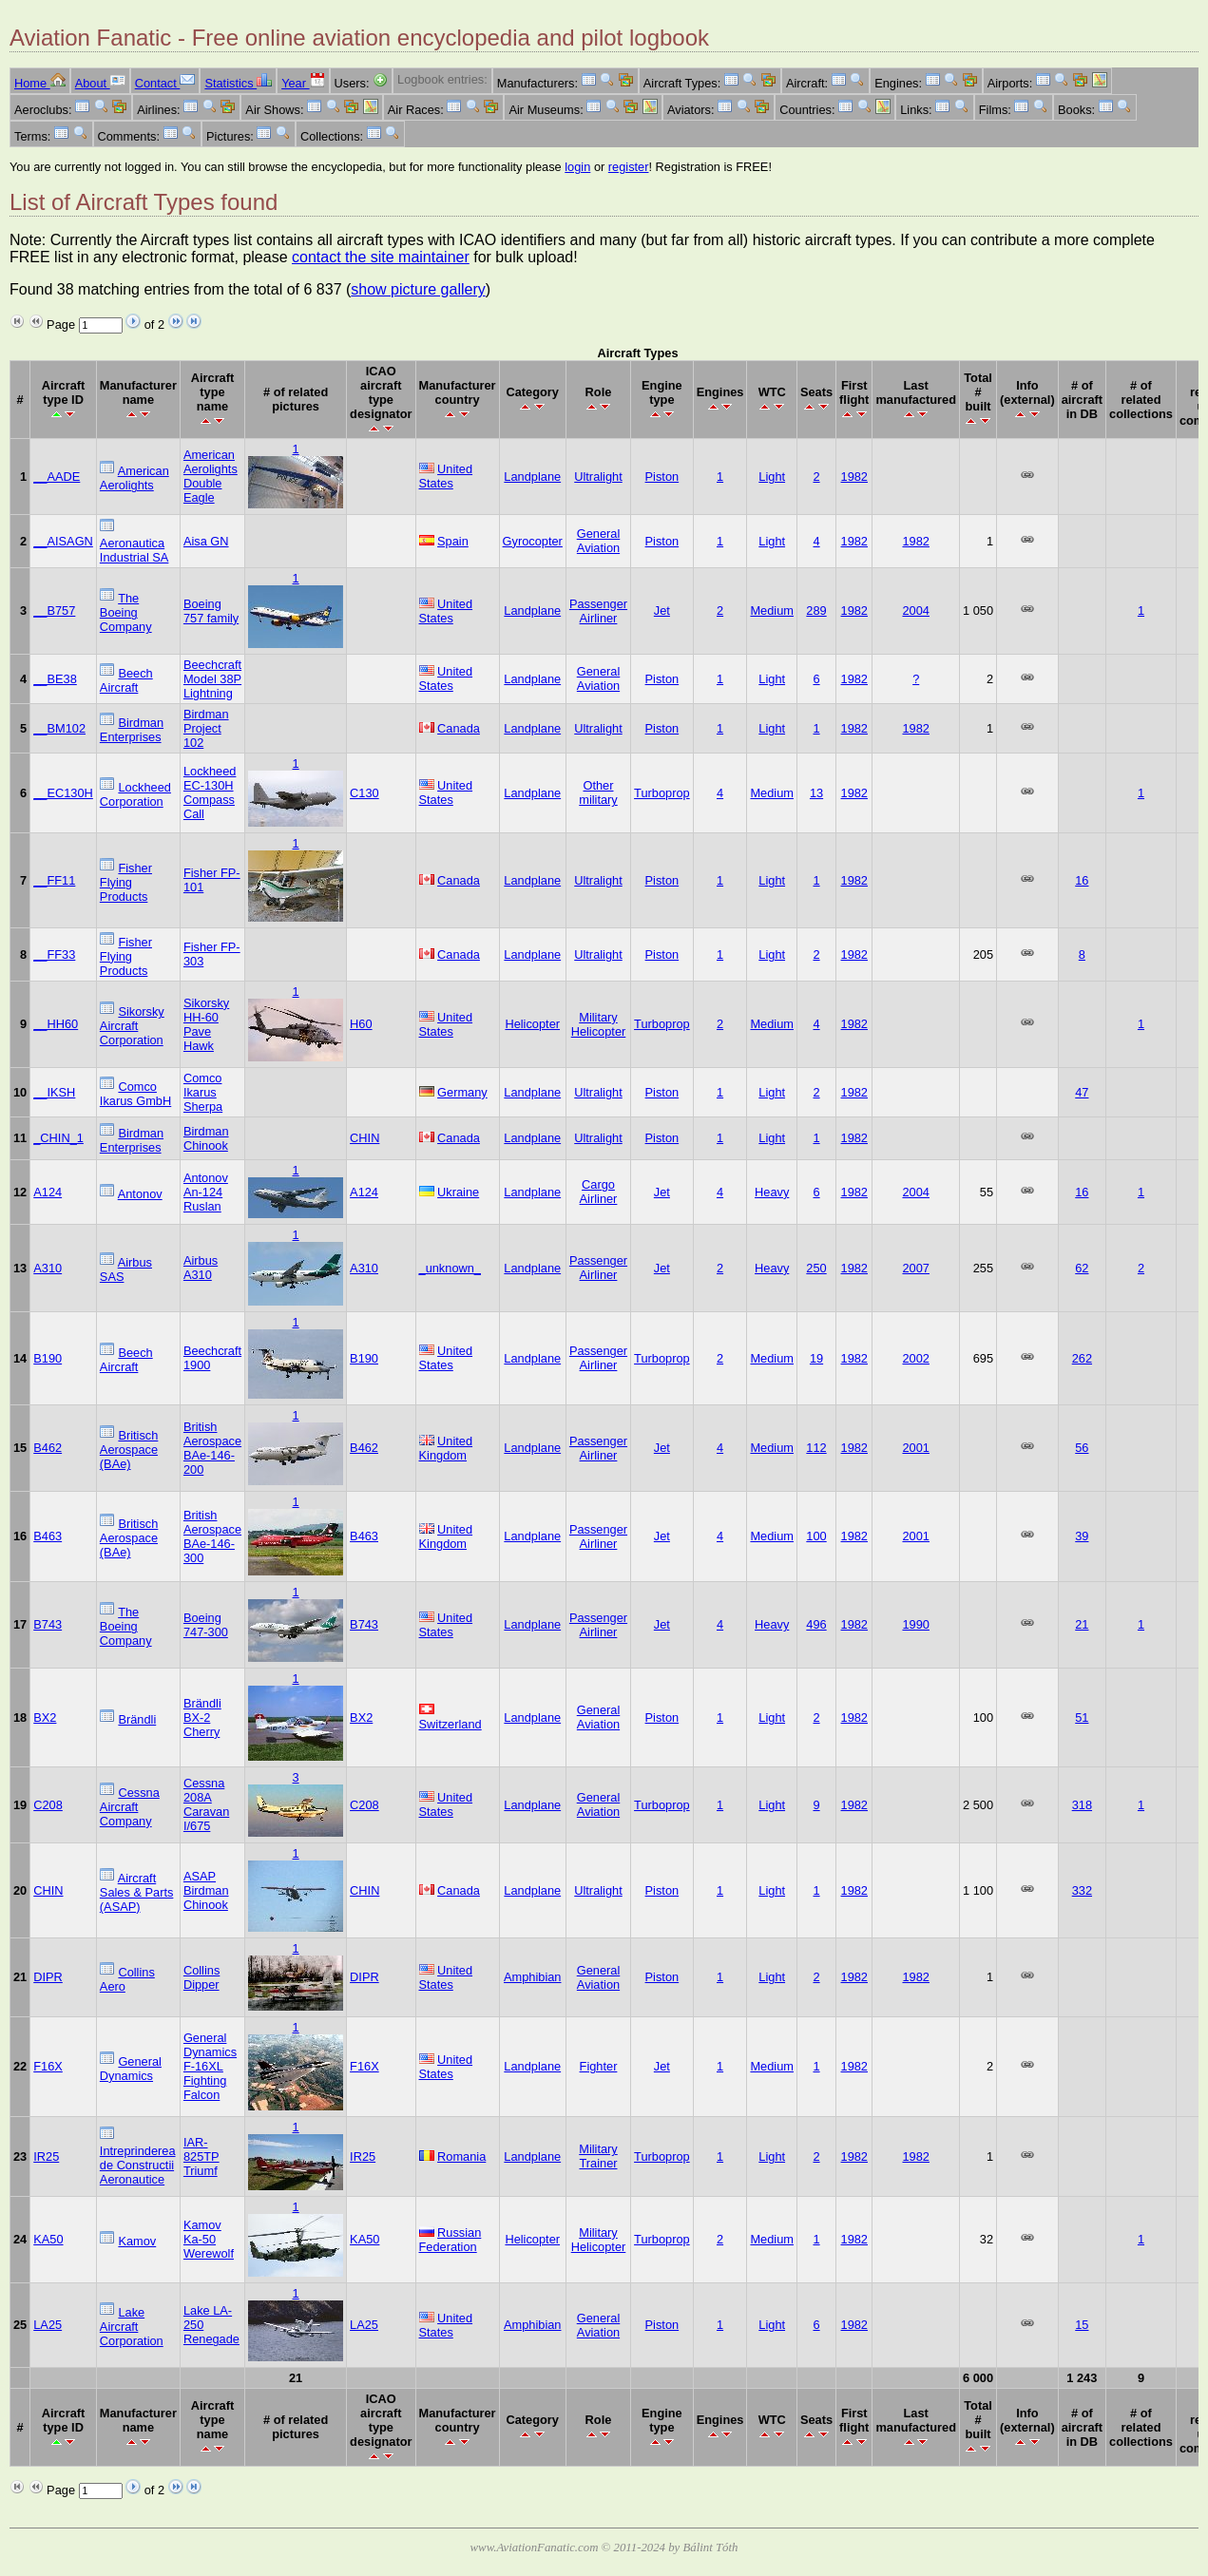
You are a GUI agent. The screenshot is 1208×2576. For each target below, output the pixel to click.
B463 (47, 1536)
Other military (598, 792)
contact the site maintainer (381, 257)
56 (1081, 1448)
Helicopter (532, 1024)
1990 (915, 1624)
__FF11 (54, 880)
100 (816, 1536)
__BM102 (59, 728)
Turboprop (662, 793)
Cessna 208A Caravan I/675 (206, 1804)
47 (1081, 1092)
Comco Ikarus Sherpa (202, 1092)
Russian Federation (450, 2239)
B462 (47, 1448)
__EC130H (63, 793)
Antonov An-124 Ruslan (205, 1192)
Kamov (137, 2241)
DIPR (48, 1977)
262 (1082, 1358)
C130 (364, 793)
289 (816, 610)
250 (816, 1268)
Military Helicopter (598, 1024)
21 (1081, 1624)
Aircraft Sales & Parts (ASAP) (137, 1892)
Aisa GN (206, 541)
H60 (361, 1024)
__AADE (56, 476)
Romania (461, 2156)
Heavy (772, 1192)
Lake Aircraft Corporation (131, 2326)
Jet (662, 610)
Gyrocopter (533, 541)
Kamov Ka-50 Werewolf (208, 2239)
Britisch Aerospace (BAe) (129, 1449)
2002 (915, 1358)
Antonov (140, 1194)
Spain (453, 541)
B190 (47, 1358)
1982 (854, 476)
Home (40, 83)
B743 (47, 1624)
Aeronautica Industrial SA (134, 550)
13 (816, 793)
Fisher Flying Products (126, 882)
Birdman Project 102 (206, 728)
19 (816, 1358)
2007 (915, 1268)
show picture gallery (418, 289)
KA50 (48, 2239)
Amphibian (532, 1977)
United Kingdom (446, 1448)
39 (1081, 1536)
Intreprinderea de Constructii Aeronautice (138, 2165)
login (577, 167)
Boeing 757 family (211, 611)
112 (816, 1448)
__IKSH (54, 1092)
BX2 (44, 1717)
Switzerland (450, 1724)
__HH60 (55, 1024)
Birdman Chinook (206, 1138)
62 (1081, 1268)
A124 (47, 1192)
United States (446, 476)
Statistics (238, 83)
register (628, 167)
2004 (915, 610)
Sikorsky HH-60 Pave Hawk (206, 1024)
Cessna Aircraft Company (130, 1806)
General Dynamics (131, 2068)
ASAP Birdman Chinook (206, 1890)
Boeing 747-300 (205, 1625)
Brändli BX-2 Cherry (202, 1717)
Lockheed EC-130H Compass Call (210, 792)
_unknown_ (450, 1268)
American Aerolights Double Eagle (210, 476)
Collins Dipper (201, 1977)
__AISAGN (63, 541)
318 (1082, 1805)
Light (771, 476)
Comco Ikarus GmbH (135, 1093)
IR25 (46, 2156)
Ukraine (458, 1192)
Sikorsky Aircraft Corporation (132, 1025)
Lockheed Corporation (135, 794)
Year (302, 83)
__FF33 (54, 954)
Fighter (599, 2066)
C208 (48, 1805)
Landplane (532, 476)
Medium (772, 610)
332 (1082, 1890)
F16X (48, 2066)
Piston (662, 476)
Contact (165, 83)
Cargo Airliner (599, 1191)
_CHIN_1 (58, 1138)
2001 (915, 1448)
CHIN (364, 1138)
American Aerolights (134, 478)
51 (1081, 1717)
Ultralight (598, 476)
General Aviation (599, 540)
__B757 (54, 610)
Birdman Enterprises (131, 730)
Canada (458, 728)
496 (816, 1624)
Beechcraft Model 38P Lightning (212, 679)
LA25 (47, 2325)
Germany (462, 1092)
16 (1081, 880)
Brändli (137, 1719)
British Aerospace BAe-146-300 (212, 1536)
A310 (47, 1268)
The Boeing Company (126, 612)
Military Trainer (598, 2156)
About (100, 83)
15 (1081, 2325)
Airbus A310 (200, 1267)
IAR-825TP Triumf (201, 2156)
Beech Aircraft (126, 680)
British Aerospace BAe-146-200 (212, 1448)
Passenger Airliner (598, 611)
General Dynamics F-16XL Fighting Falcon (210, 2066)
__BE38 (55, 679)
